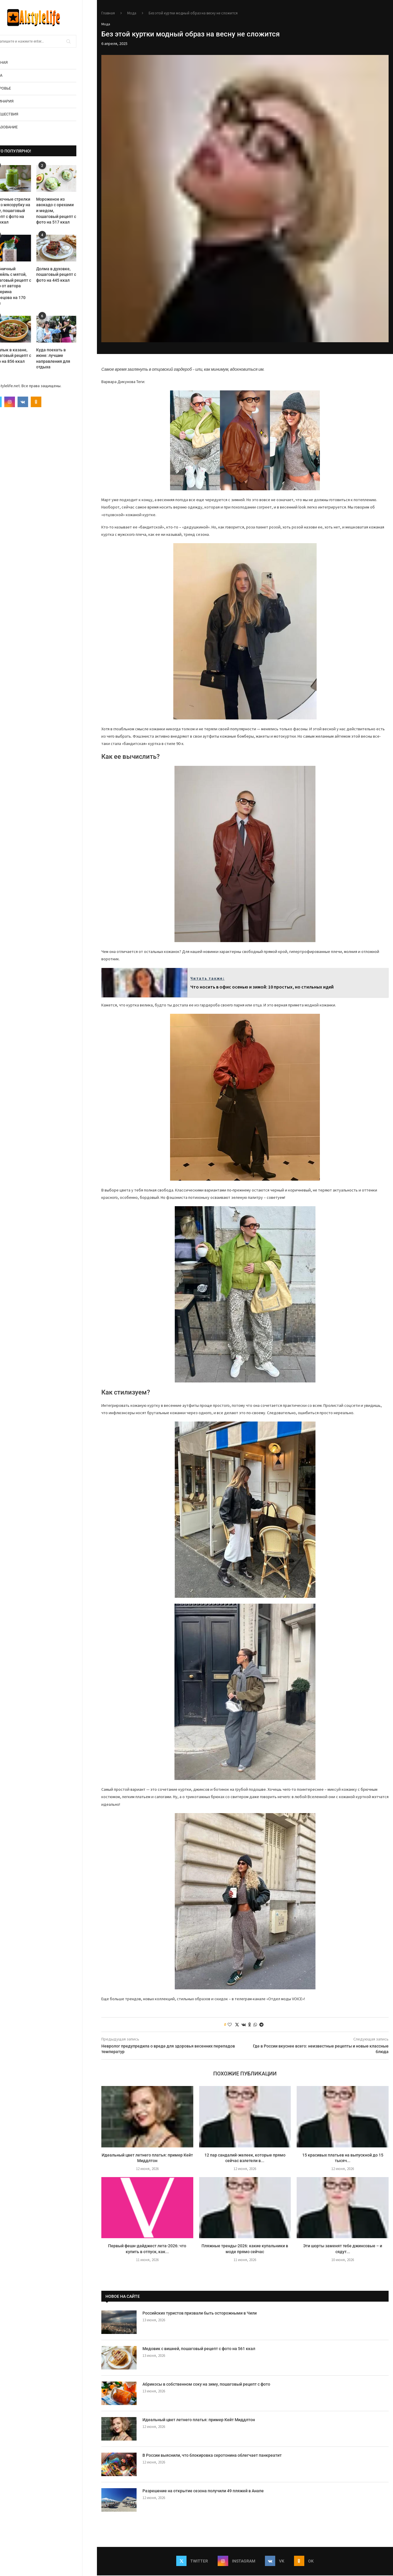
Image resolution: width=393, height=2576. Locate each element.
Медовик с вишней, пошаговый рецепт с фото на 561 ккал (198, 2349)
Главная (14, 62)
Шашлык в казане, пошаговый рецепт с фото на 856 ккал (26, 356)
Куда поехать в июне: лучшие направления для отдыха (68, 359)
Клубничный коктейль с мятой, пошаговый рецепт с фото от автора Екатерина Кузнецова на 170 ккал (26, 286)
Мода (11, 75)
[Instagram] (24, 402)
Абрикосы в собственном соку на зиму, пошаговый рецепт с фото (206, 2384)
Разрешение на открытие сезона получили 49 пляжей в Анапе (203, 2491)
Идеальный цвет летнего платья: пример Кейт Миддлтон (198, 2420)
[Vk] (37, 402)
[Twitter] (11, 402)
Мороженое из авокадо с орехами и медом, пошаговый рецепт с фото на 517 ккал (71, 210)
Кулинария (17, 101)
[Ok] (51, 402)
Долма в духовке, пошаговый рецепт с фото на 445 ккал (71, 274)
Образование (19, 127)
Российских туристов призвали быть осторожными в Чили (199, 2313)
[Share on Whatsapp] (255, 2025)
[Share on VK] (243, 2025)
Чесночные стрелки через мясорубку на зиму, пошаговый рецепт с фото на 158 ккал (25, 210)
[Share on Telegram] (261, 2025)
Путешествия (19, 114)
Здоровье (16, 88)
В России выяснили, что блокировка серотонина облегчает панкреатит (212, 2455)
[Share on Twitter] (237, 2025)
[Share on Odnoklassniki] (249, 2025)
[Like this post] (230, 2025)
